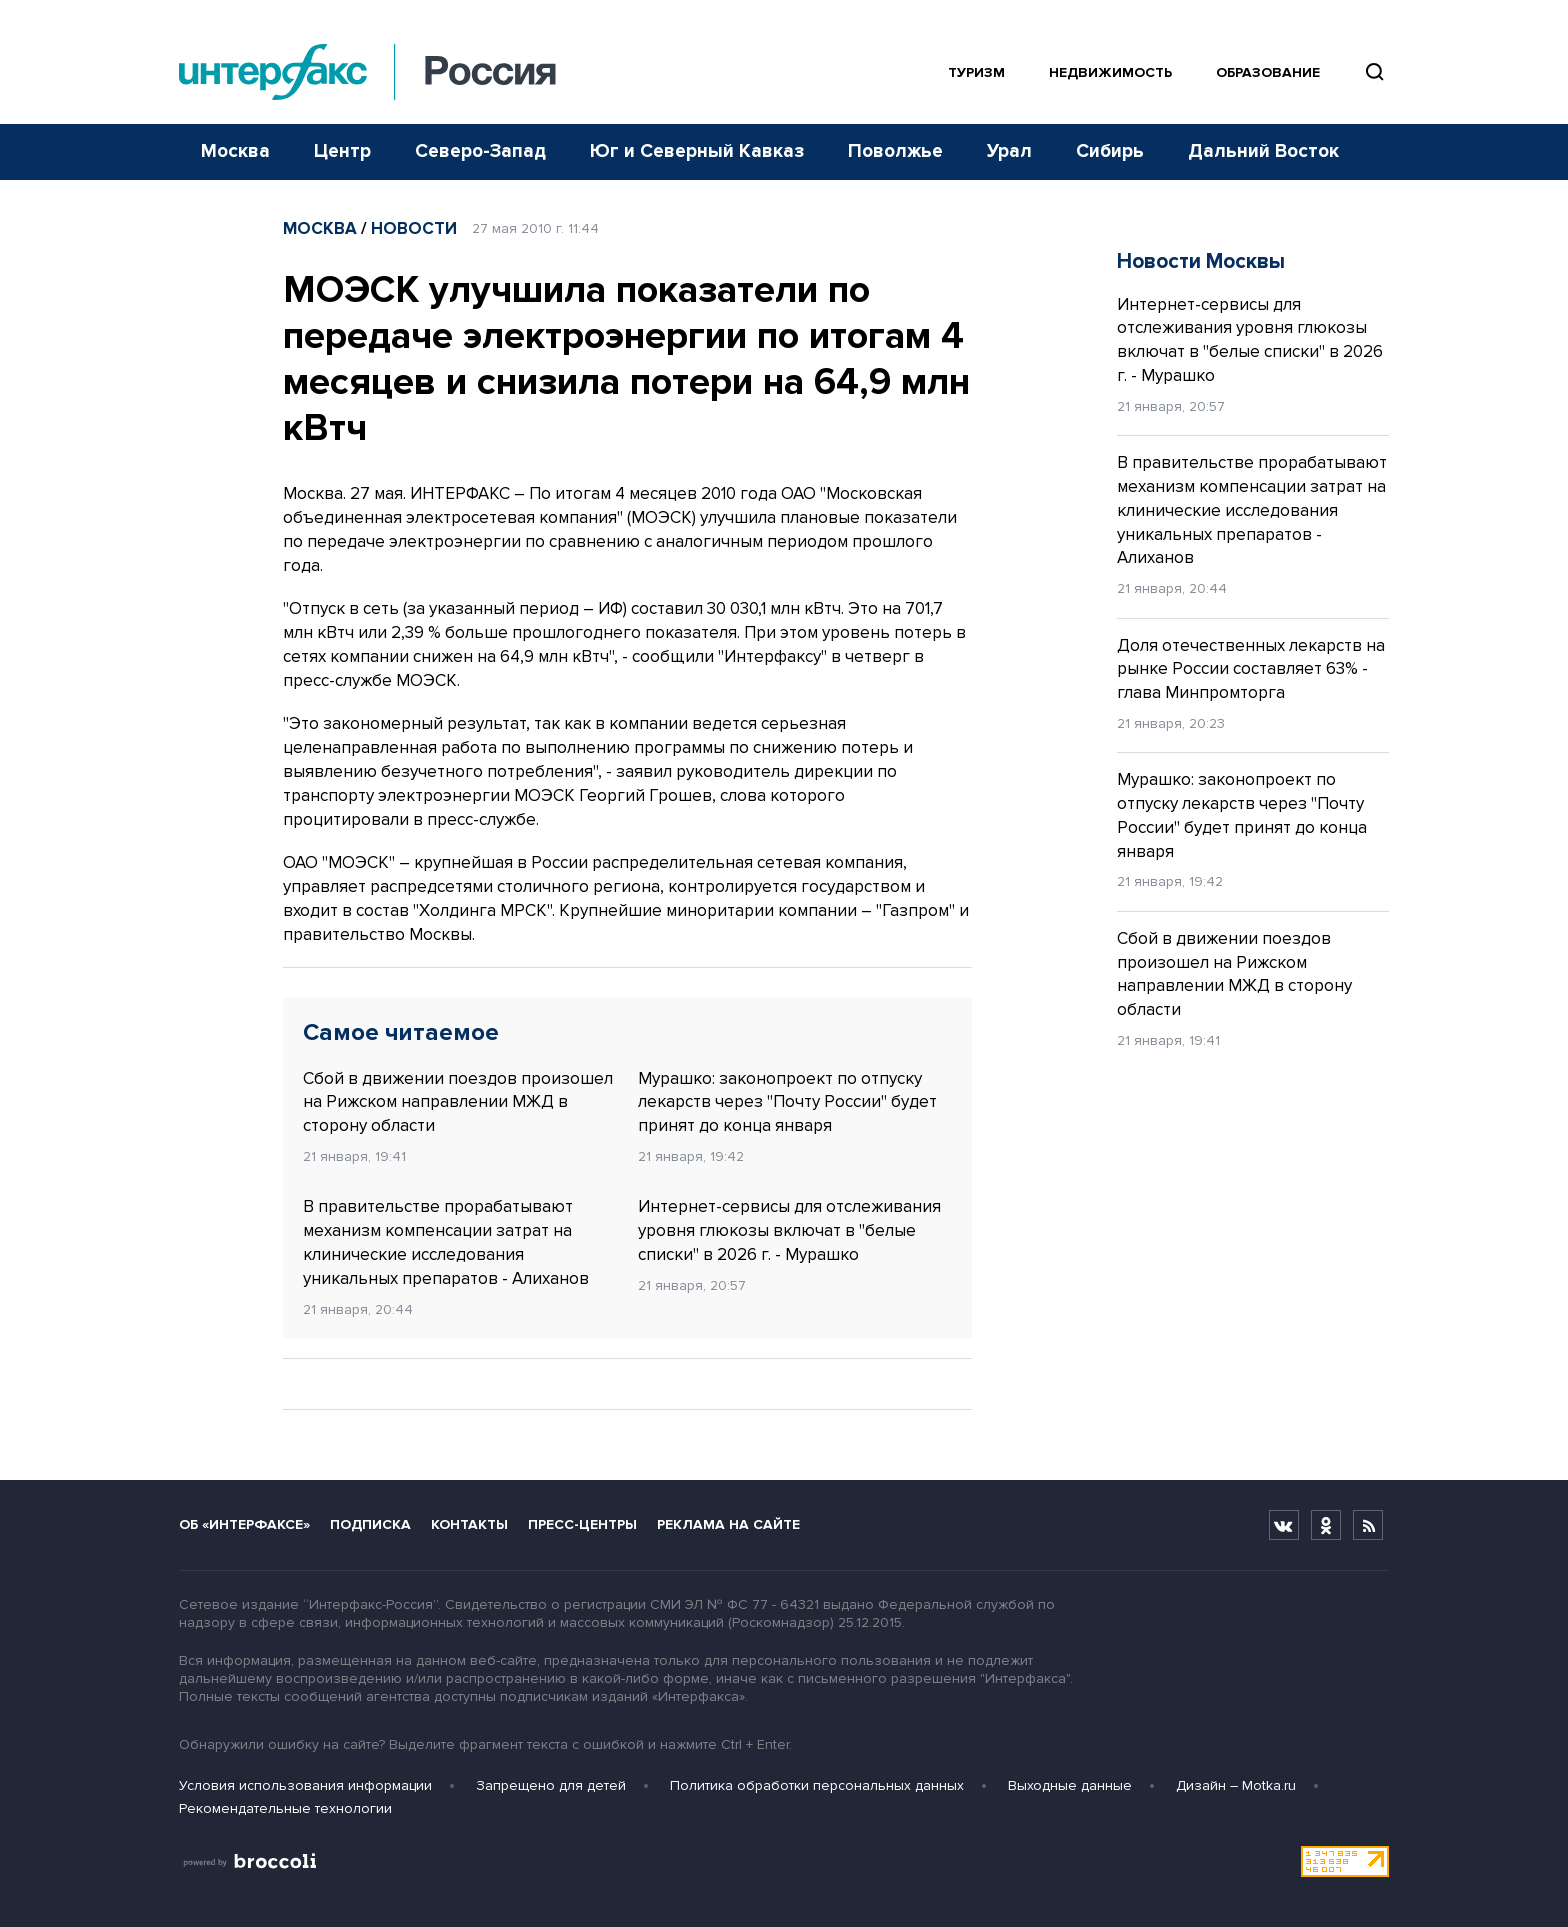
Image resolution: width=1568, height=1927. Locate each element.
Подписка (370, 1524)
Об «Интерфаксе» (244, 1524)
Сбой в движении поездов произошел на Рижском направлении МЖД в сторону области (458, 1102)
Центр (342, 151)
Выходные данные (1070, 1785)
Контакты (469, 1524)
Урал (1009, 151)
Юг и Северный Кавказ (697, 151)
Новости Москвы (1201, 261)
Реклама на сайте (728, 1524)
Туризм (976, 72)
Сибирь (1110, 151)
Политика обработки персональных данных (817, 1785)
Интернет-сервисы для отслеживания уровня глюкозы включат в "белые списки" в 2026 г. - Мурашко (789, 1230)
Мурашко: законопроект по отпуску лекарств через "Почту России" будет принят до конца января (787, 1102)
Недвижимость (1110, 72)
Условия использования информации (305, 1785)
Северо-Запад (480, 151)
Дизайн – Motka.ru (1236, 1785)
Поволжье (895, 151)
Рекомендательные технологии (285, 1808)
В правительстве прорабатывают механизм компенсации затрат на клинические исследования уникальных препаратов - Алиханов (446, 1242)
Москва (235, 151)
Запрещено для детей (551, 1785)
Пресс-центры (582, 1524)
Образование (1268, 72)
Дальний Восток (1263, 151)
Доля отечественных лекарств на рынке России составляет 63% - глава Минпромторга (1251, 669)
